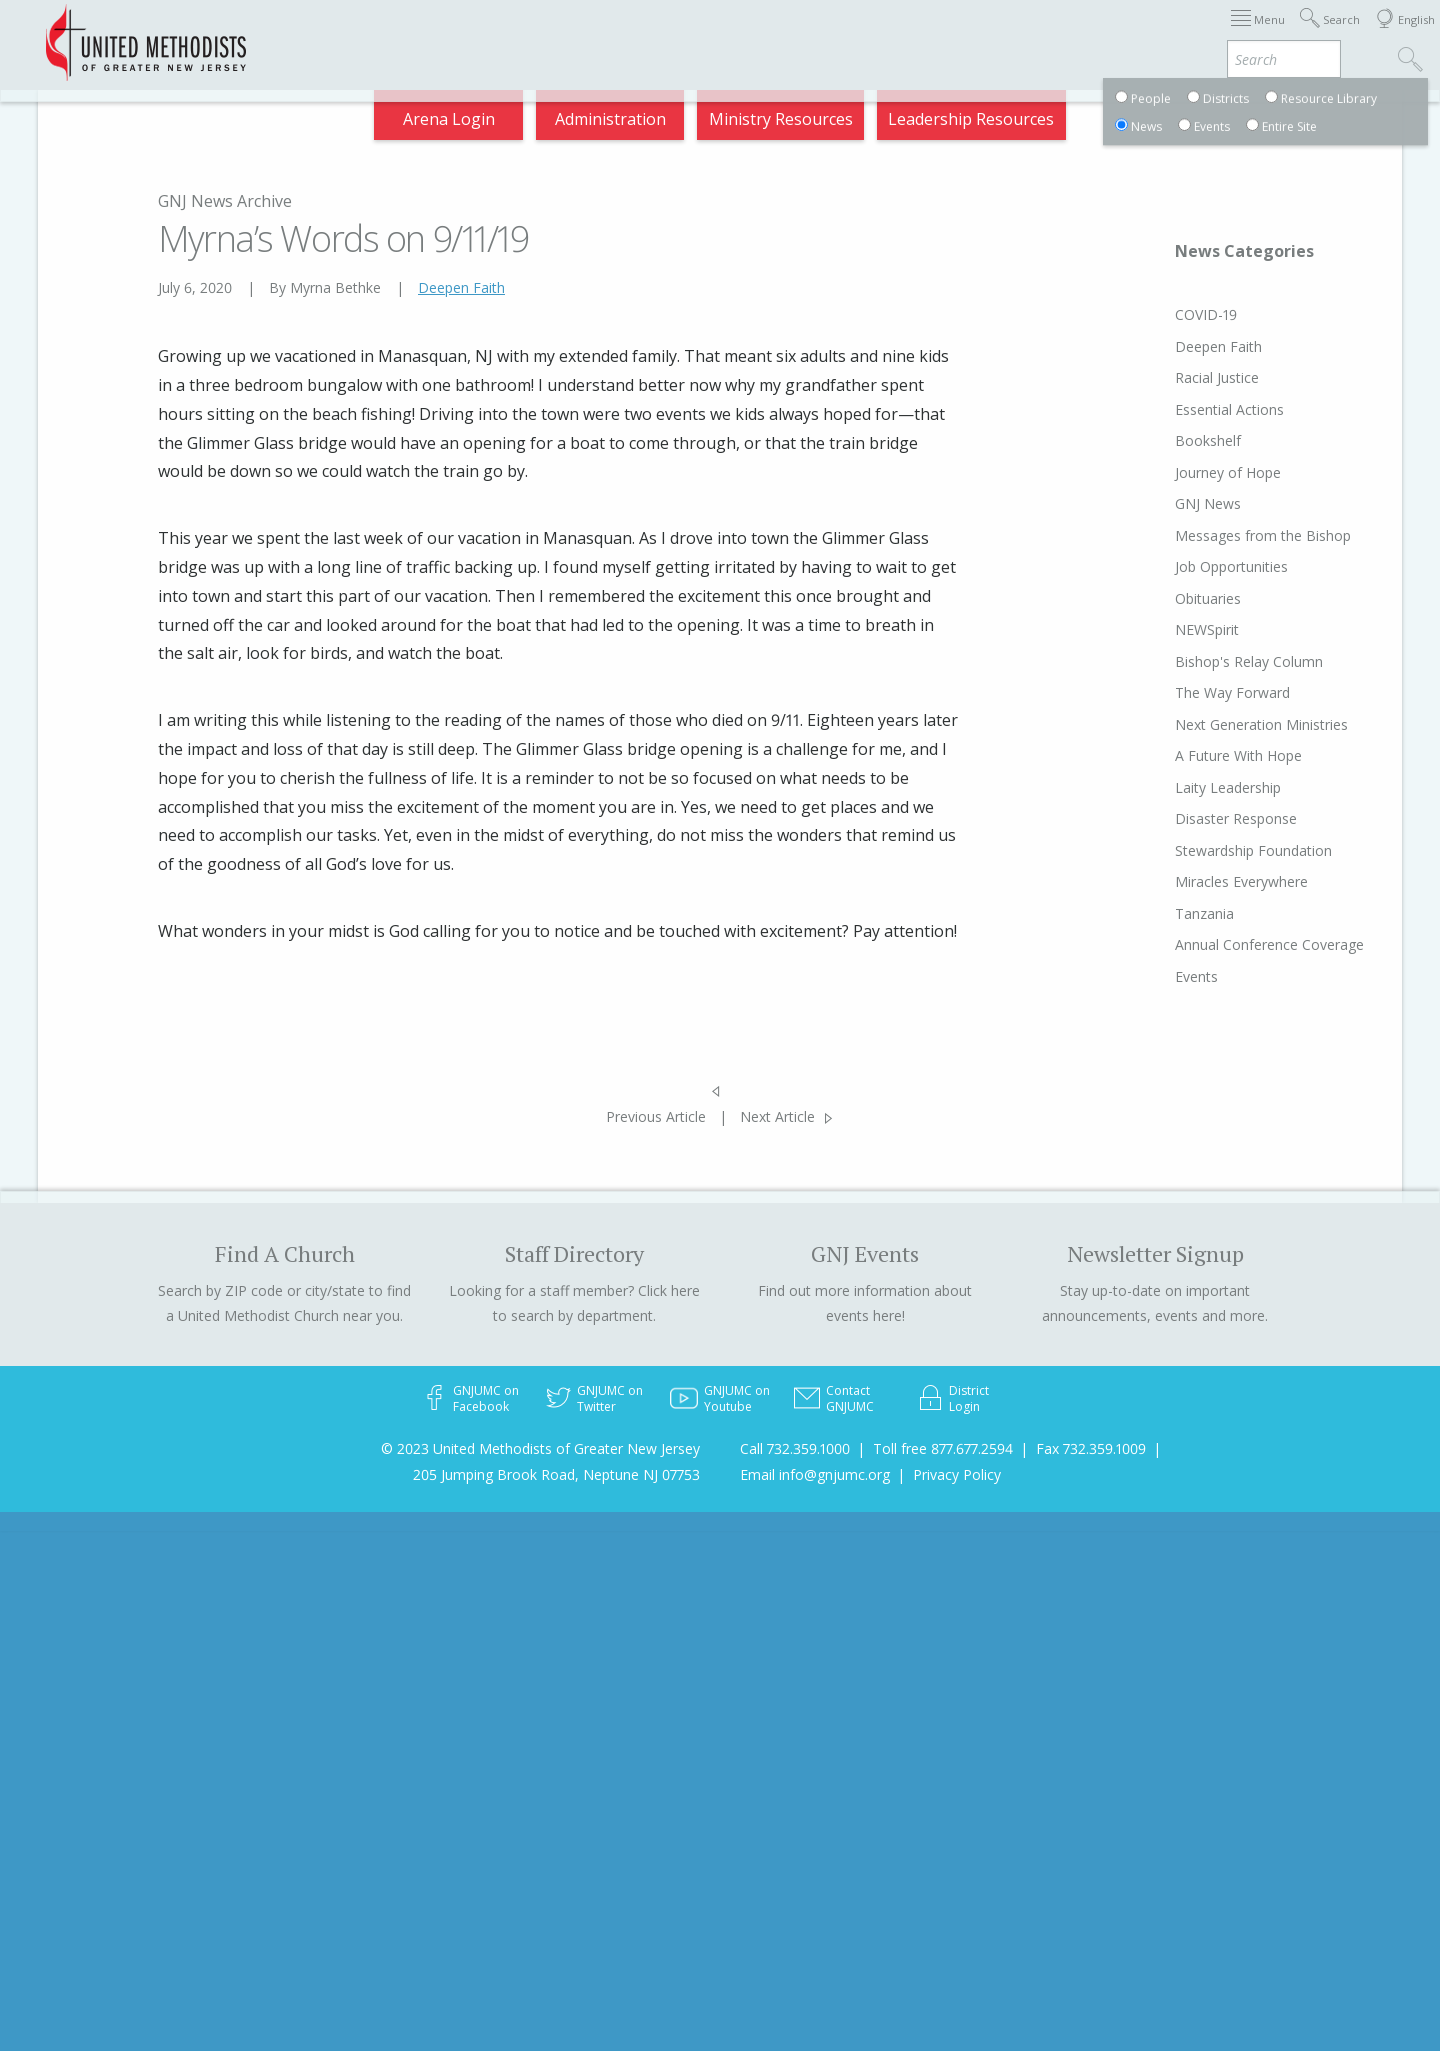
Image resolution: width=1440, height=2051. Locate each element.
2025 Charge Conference (391, 34)
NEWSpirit (1169, 629)
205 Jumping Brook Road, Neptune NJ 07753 (556, 1474)
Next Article (777, 1116)
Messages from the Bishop (1225, 535)
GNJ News (1170, 503)
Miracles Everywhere (1203, 881)
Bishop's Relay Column (1211, 661)
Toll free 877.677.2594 (943, 1448)
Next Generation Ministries (1223, 724)
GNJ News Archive (225, 201)
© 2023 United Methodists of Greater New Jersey (540, 1448)
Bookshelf (1170, 440)
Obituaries (1170, 598)
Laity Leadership (1190, 787)
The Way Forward (1194, 692)
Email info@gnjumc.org (815, 1474)
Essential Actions (1191, 409)
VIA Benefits (1151, 34)
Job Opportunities (1193, 566)
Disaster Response (1198, 818)
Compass (1259, 34)
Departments (1028, 34)
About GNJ (820, 34)
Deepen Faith (461, 287)
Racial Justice (1179, 377)
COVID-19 (1168, 314)
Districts (919, 34)
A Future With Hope (1200, 755)
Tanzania (1166, 913)
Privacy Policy (957, 1474)
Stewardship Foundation (1215, 850)
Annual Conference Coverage (1231, 944)
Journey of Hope (1190, 472)
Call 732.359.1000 (795, 1448)
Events (1158, 976)
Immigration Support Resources (632, 34)
